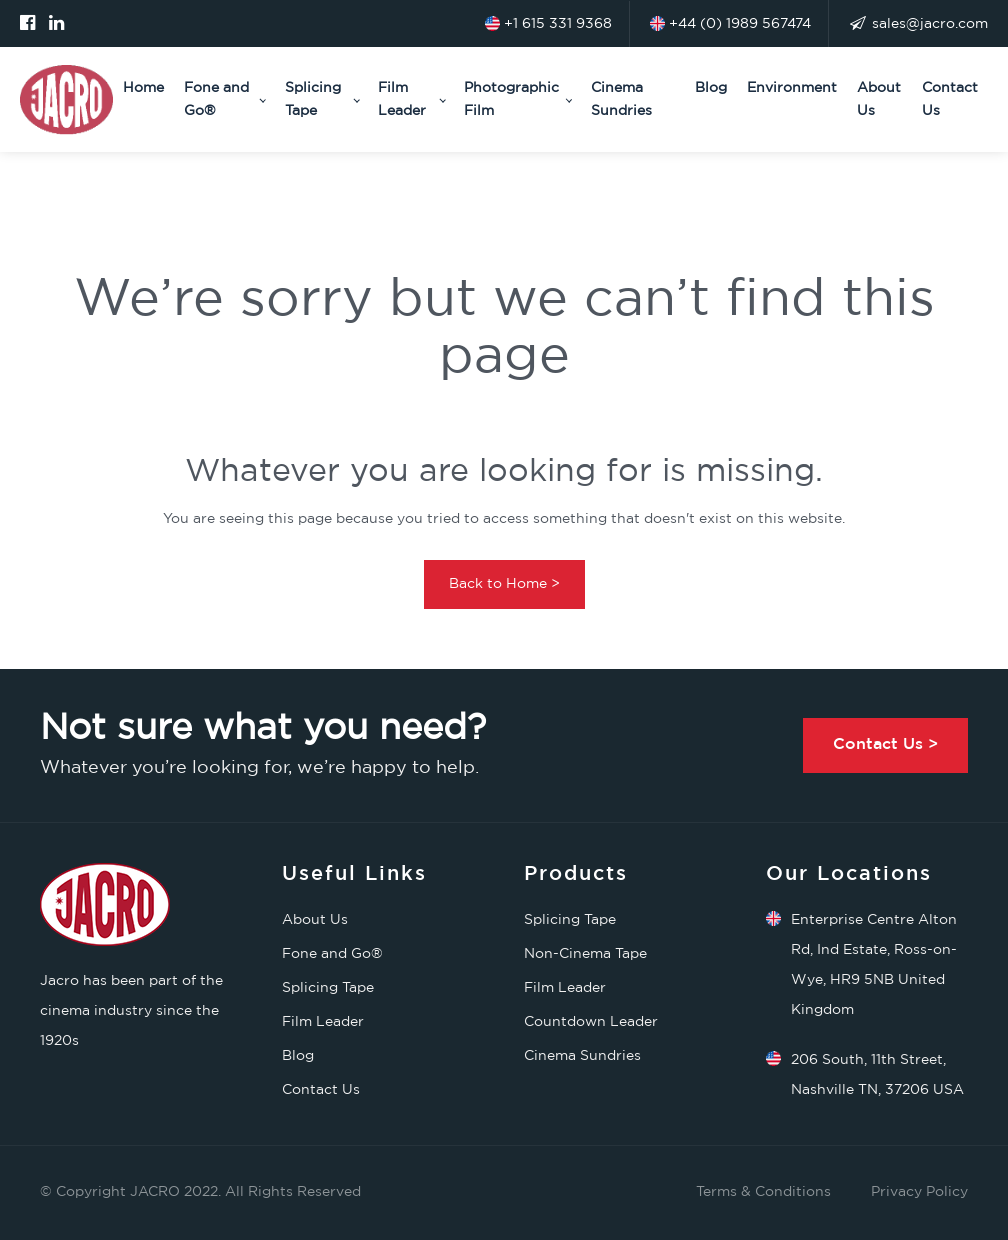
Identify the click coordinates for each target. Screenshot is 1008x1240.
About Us (879, 99)
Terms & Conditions (763, 1192)
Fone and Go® (216, 99)
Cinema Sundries (621, 99)
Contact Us (950, 99)
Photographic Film (511, 99)
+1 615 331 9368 (548, 23)
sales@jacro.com (918, 24)
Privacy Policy (919, 1192)
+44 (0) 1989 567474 (730, 23)
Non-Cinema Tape (585, 954)
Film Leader (402, 99)
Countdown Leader (591, 1022)
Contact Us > (885, 744)
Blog (711, 88)
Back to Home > (504, 584)
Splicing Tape (313, 99)
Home (143, 88)
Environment (792, 88)
